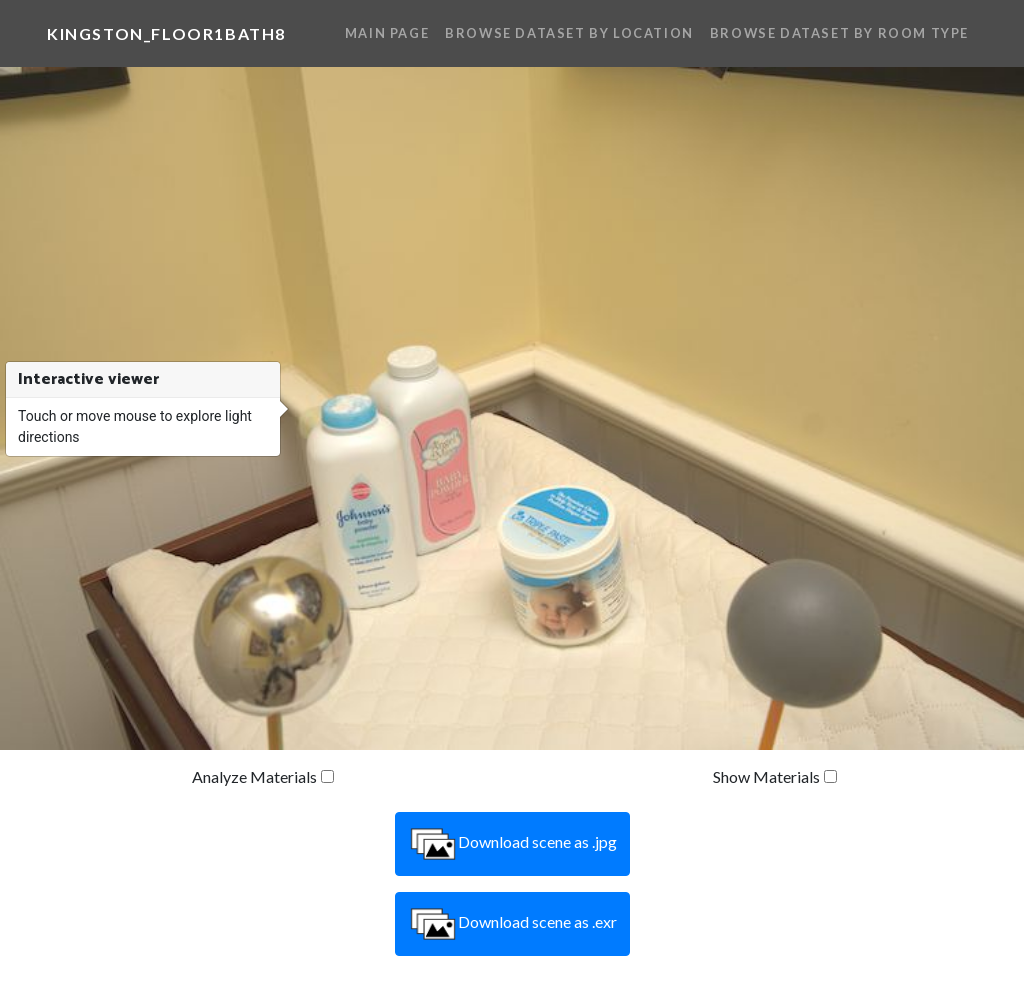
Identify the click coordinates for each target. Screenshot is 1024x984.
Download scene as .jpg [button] (512, 844)
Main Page (387, 33)
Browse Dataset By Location (569, 33)
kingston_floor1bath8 (166, 33)
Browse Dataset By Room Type (839, 33)
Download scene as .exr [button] (512, 924)
